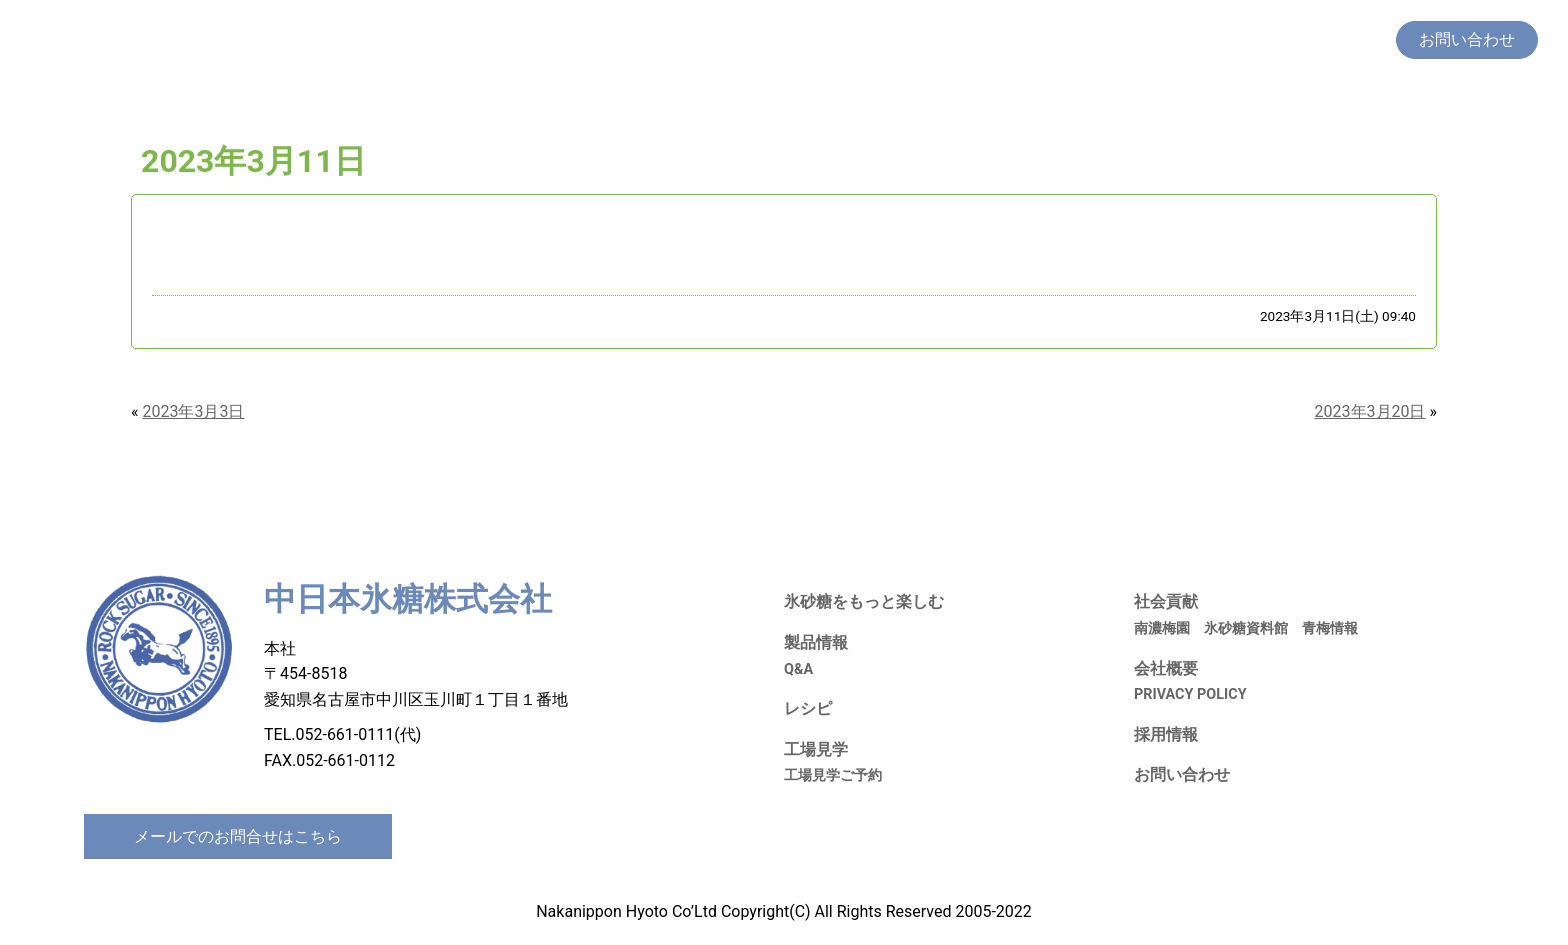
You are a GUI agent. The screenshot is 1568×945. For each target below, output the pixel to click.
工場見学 (1116, 39)
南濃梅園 (1162, 628)
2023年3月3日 (194, 411)
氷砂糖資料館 (1246, 628)
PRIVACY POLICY (1190, 694)
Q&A (798, 669)
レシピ (1046, 39)
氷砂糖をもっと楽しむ (850, 39)
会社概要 (1350, 39)
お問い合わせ (1182, 774)
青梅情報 (1330, 628)
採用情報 (1272, 39)
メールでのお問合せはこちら (238, 836)
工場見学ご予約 (833, 775)
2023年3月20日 (1370, 411)
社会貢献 (1194, 39)
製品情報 (976, 39)
